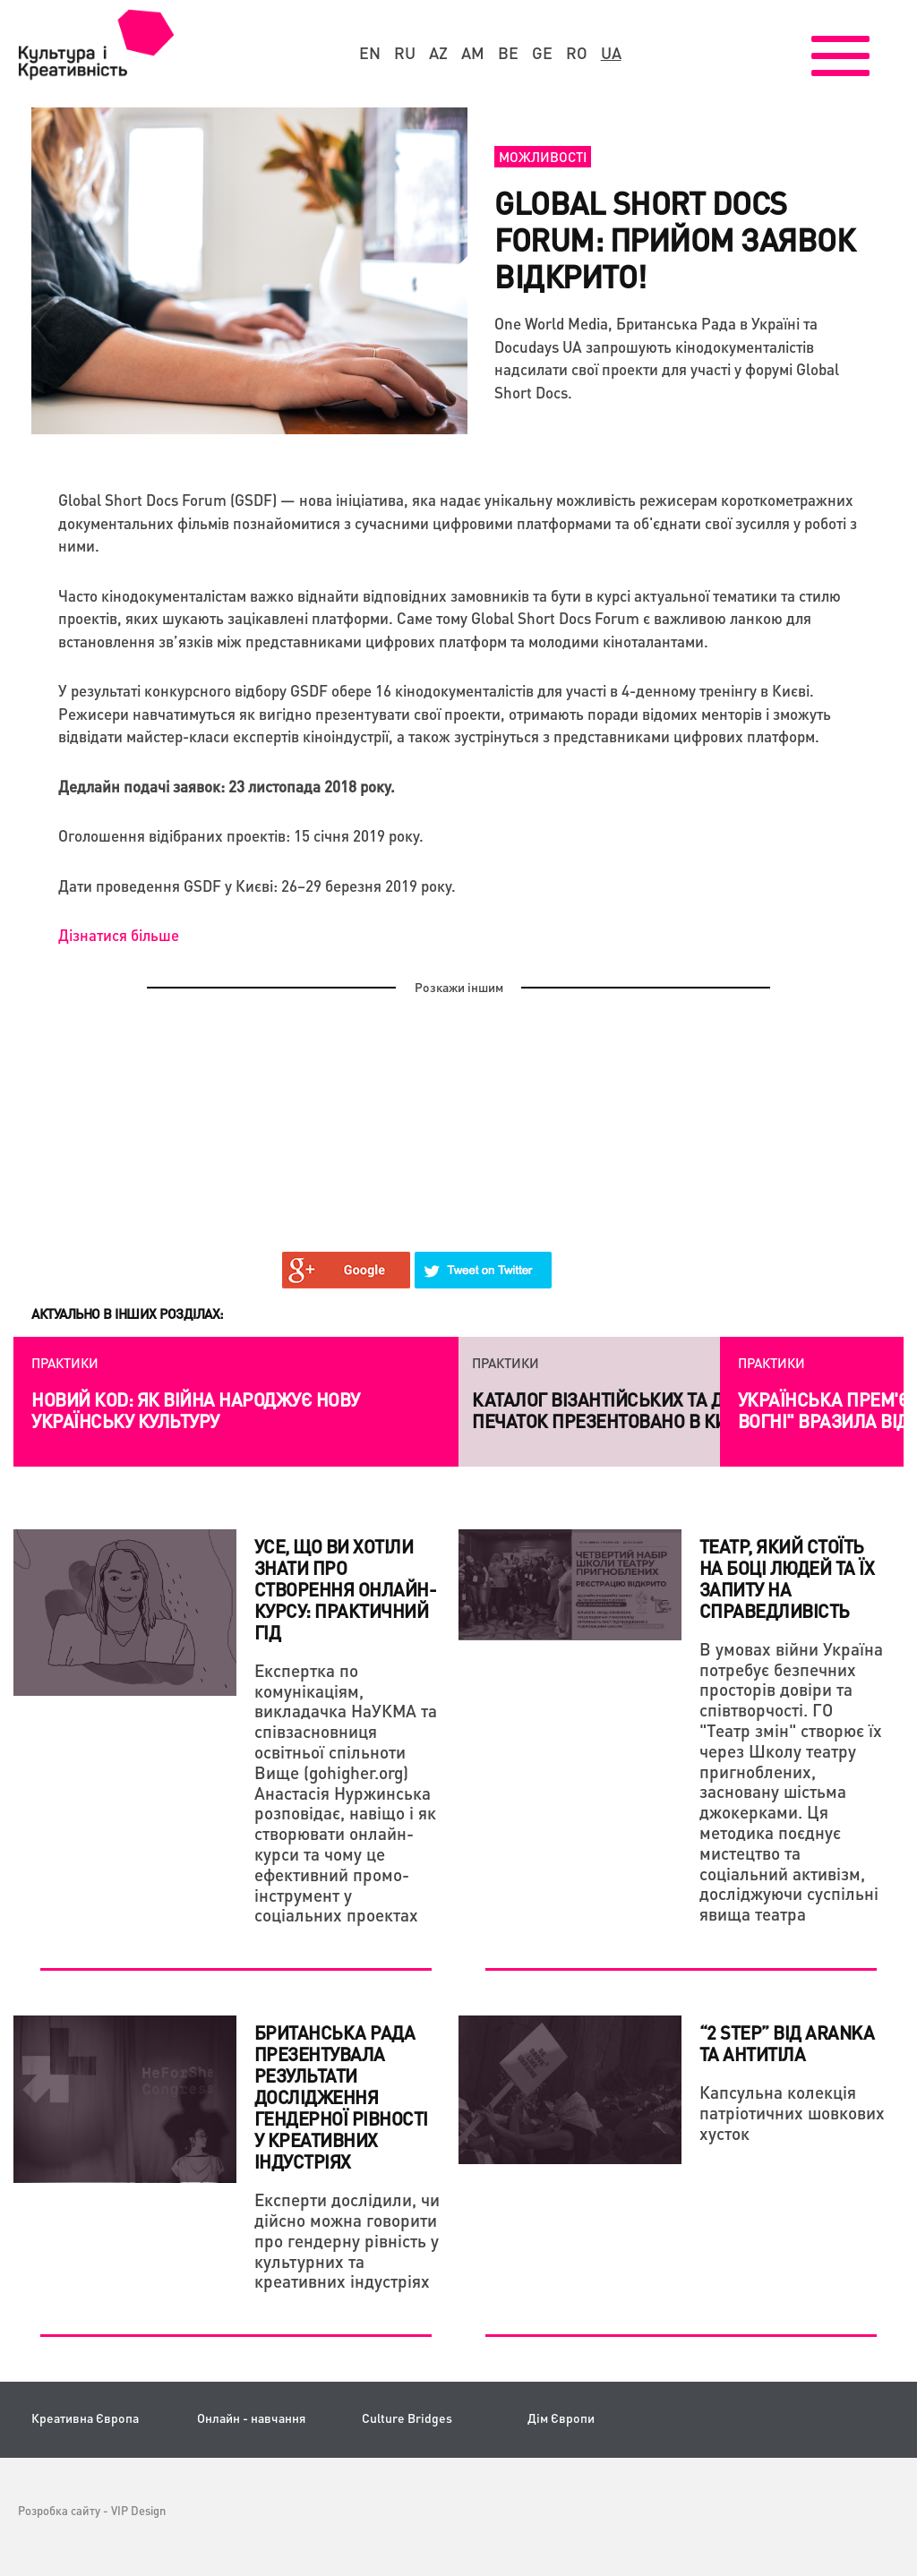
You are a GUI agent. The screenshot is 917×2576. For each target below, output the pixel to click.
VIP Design (138, 2510)
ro (576, 53)
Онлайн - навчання (251, 2418)
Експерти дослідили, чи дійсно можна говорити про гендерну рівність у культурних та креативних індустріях (347, 2240)
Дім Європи (561, 2418)
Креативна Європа (85, 2418)
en (370, 53)
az (438, 53)
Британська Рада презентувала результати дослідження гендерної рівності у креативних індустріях (341, 2097)
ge (542, 53)
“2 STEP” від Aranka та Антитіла (787, 2043)
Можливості (543, 157)
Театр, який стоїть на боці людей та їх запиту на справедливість (787, 1578)
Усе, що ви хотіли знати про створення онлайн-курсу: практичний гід (345, 1589)
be (508, 53)
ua (611, 53)
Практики (65, 1363)
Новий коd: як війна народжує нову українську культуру (195, 1410)
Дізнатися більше (118, 935)
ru (405, 53)
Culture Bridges (407, 2418)
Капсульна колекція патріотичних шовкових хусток (792, 2112)
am (472, 53)
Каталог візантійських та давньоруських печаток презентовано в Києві (664, 1410)
